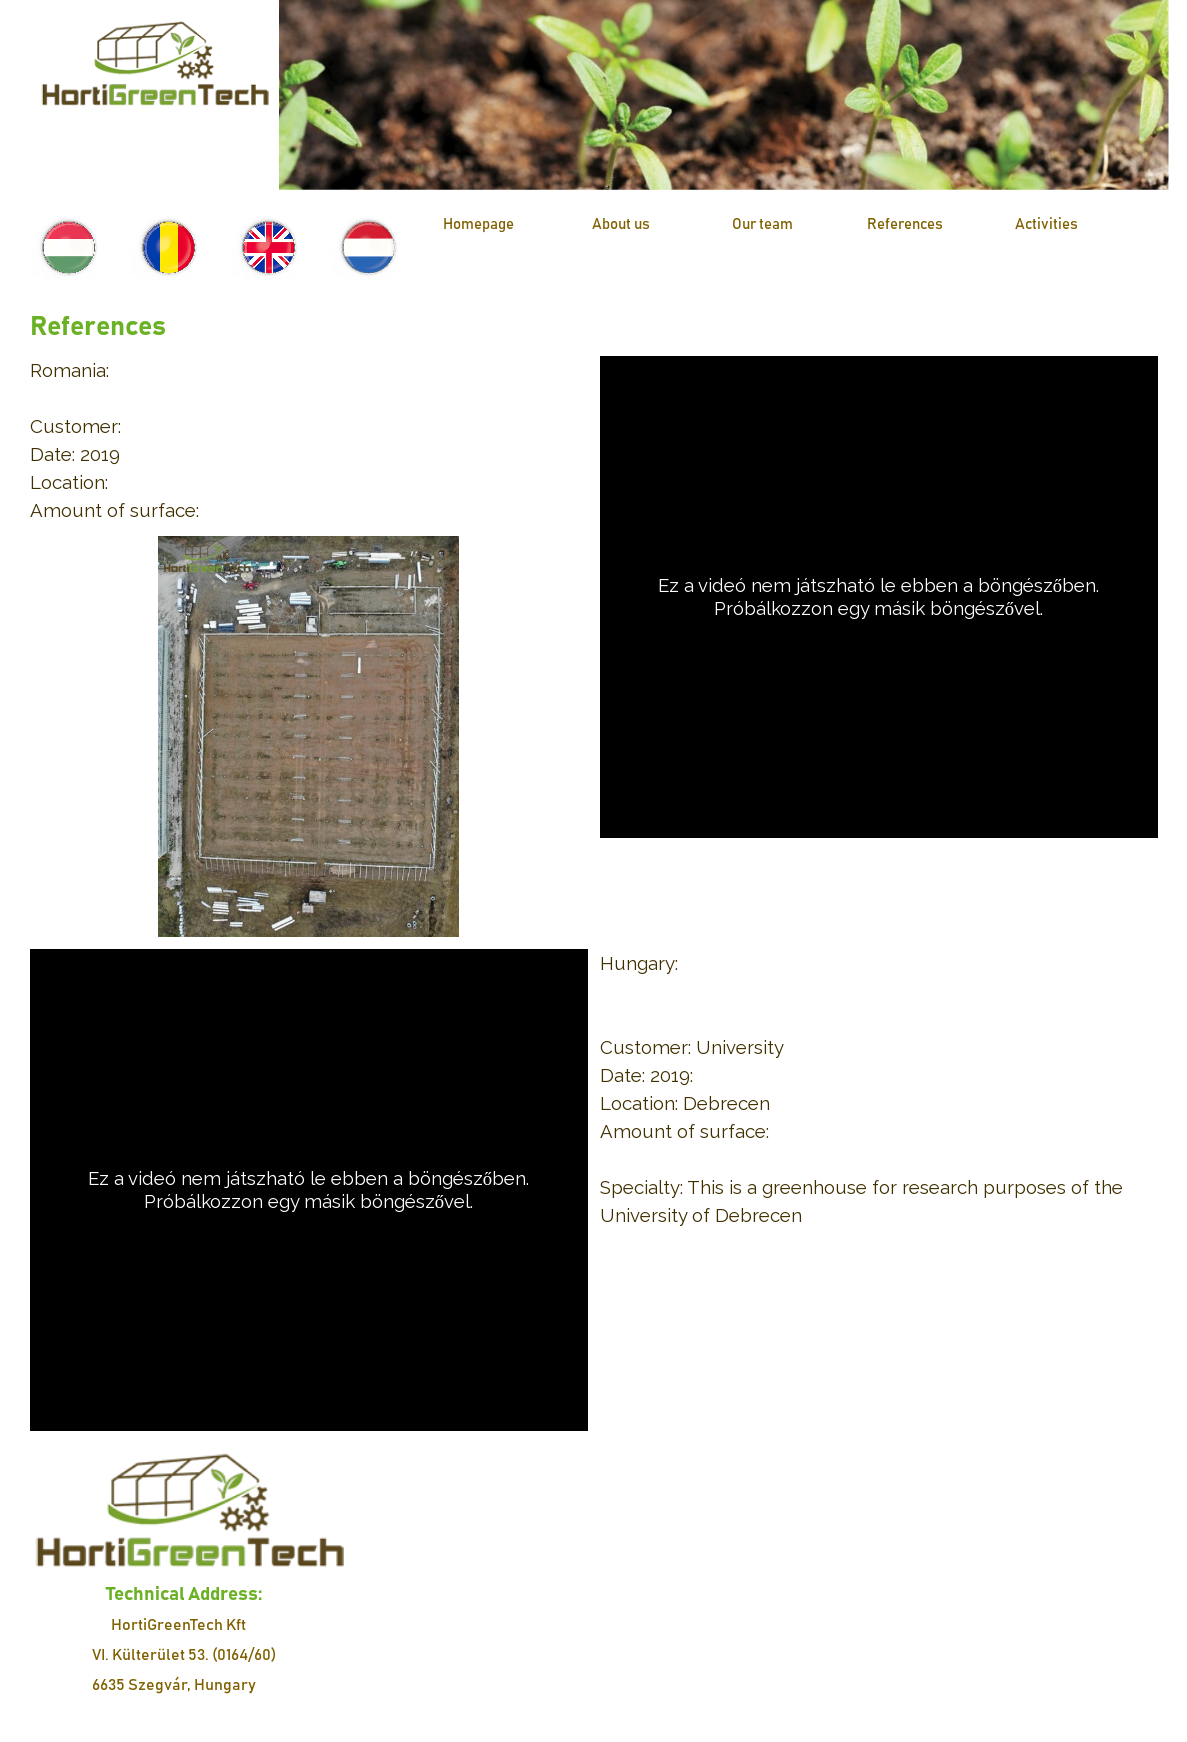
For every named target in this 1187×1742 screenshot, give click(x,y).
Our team (762, 224)
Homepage (478, 224)
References (905, 224)
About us (621, 224)
